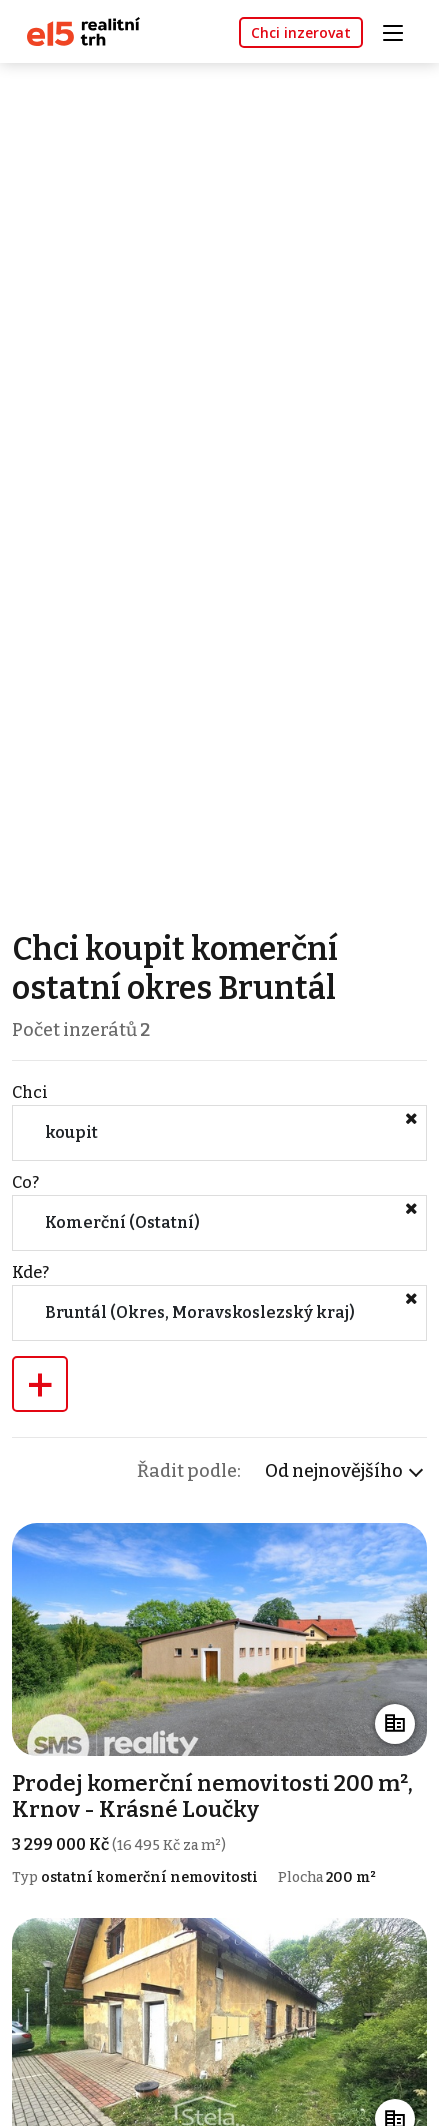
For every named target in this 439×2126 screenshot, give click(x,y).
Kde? (30, 1272)
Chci (30, 1092)
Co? (25, 1182)
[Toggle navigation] (400, 30)
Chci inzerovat (301, 32)
